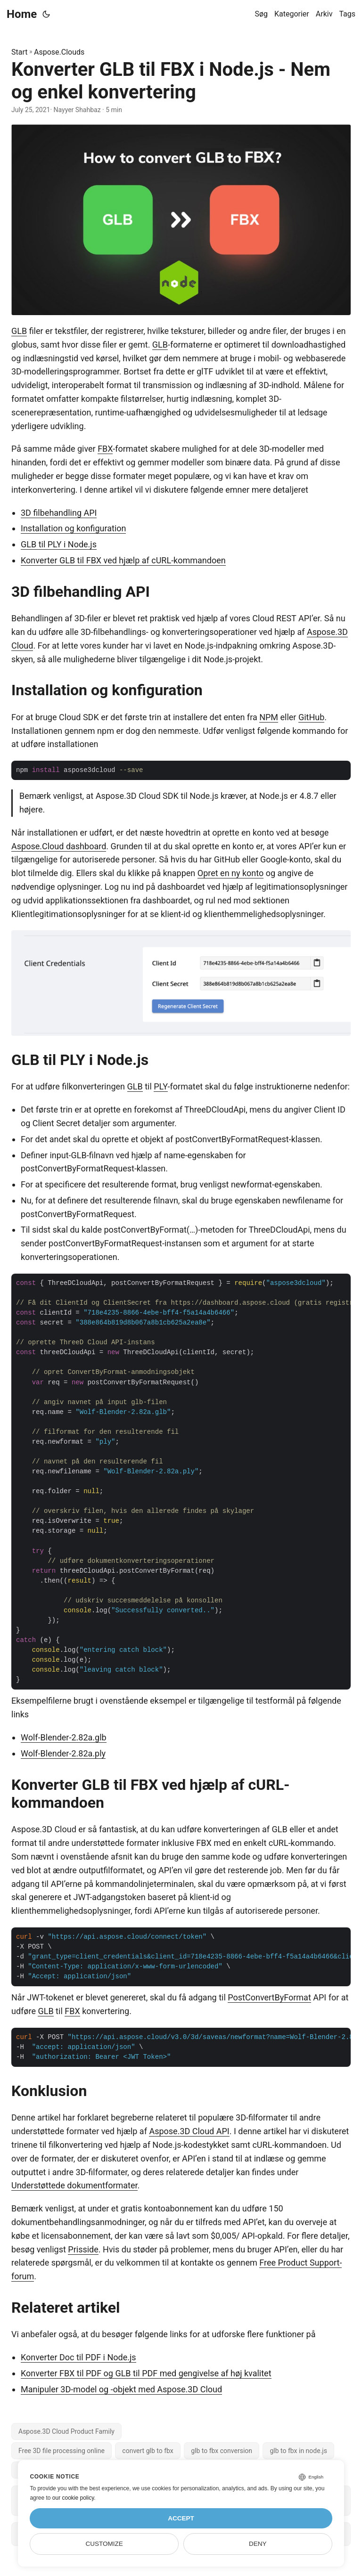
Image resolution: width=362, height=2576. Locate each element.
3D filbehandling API (59, 513)
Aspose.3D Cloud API (189, 2131)
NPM (268, 717)
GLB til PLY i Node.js (59, 544)
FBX (105, 449)
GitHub (311, 717)
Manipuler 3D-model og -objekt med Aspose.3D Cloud (121, 2389)
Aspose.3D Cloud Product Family (66, 2431)
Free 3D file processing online (61, 2450)
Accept (181, 2518)
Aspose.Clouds (59, 52)
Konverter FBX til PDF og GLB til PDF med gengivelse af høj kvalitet (146, 2373)
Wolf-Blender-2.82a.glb (64, 1737)
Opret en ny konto (230, 873)
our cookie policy (73, 2498)
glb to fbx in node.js (298, 2450)
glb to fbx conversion (221, 2450)
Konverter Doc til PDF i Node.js (78, 2357)
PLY (160, 1086)
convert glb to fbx (147, 2450)
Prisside (83, 2249)
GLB (19, 331)
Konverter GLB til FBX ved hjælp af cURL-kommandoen (123, 560)
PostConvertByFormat (269, 1997)
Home (22, 14)
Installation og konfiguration (73, 528)
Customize (104, 2543)
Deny (258, 2543)
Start (19, 52)
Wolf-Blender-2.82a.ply (63, 1753)
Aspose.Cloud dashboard (58, 846)
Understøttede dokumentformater (74, 2185)
